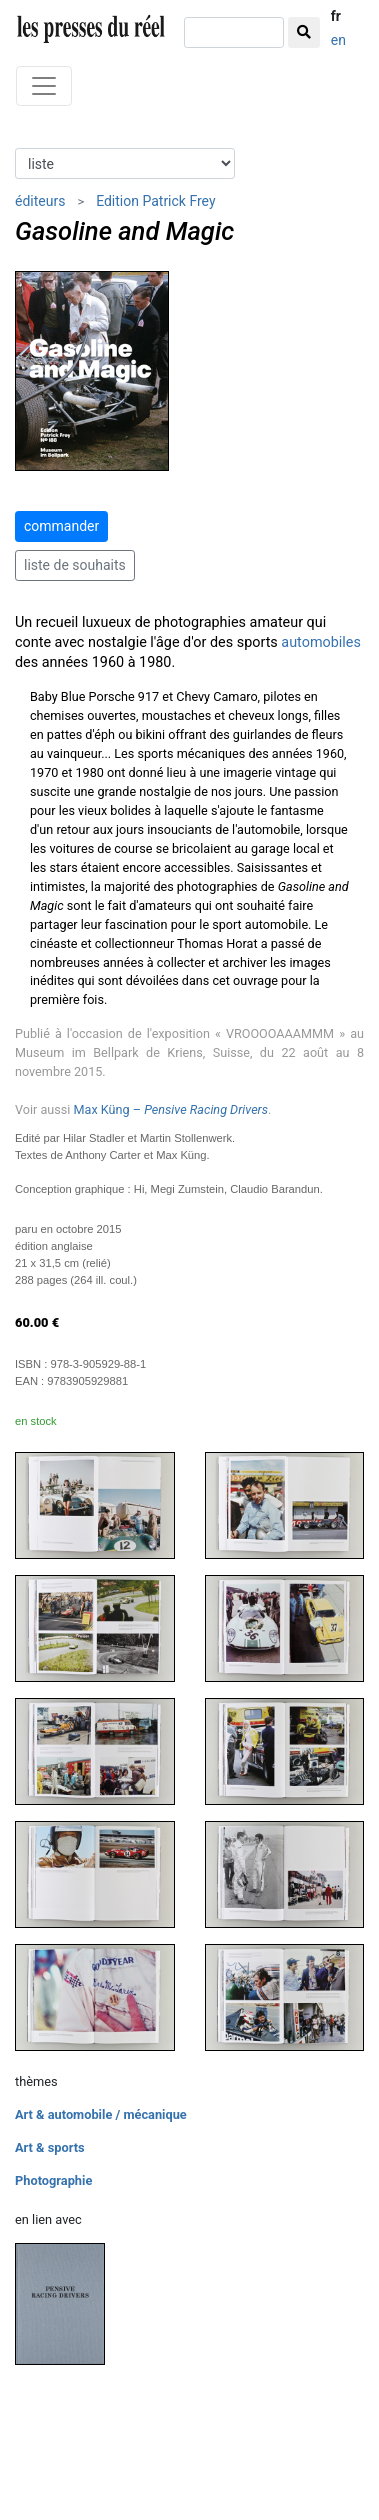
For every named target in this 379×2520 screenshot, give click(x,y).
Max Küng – (171, 1109)
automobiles (321, 642)
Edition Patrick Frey (155, 201)
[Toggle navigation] (44, 86)
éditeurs (40, 201)
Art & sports (50, 2147)
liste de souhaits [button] (75, 565)
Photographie (53, 2180)
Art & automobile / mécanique (101, 2114)
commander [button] (61, 526)
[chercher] (234, 32)
